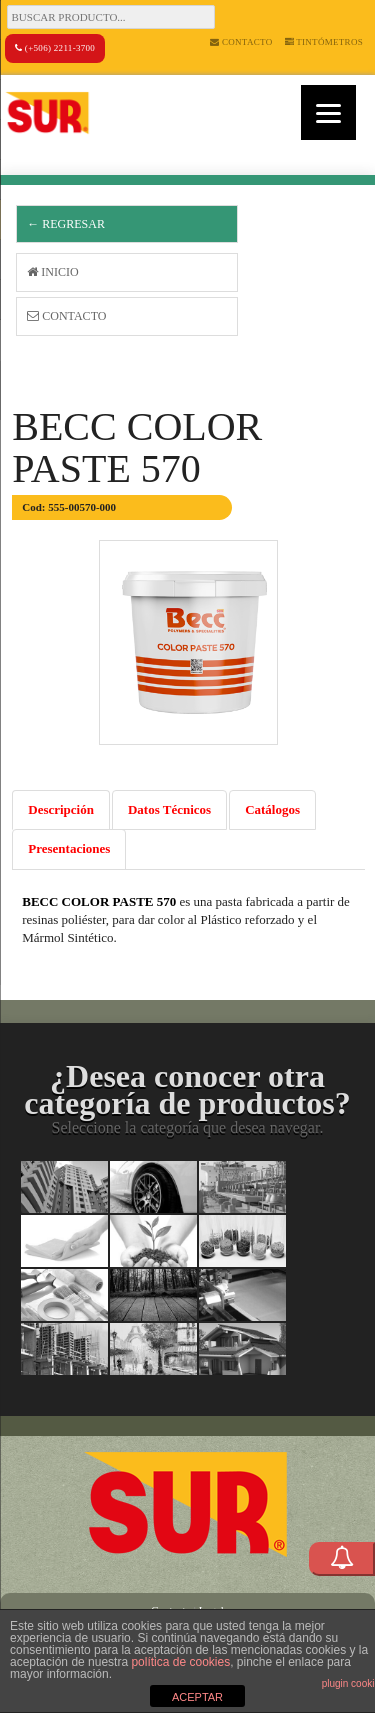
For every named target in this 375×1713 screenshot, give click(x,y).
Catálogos (272, 809)
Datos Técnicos (169, 809)
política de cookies (180, 1662)
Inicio (52, 272)
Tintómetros (324, 42)
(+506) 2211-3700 (55, 48)
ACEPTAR (197, 1697)
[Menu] (328, 112)
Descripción (61, 809)
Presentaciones (69, 848)
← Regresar (66, 224)
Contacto (241, 42)
